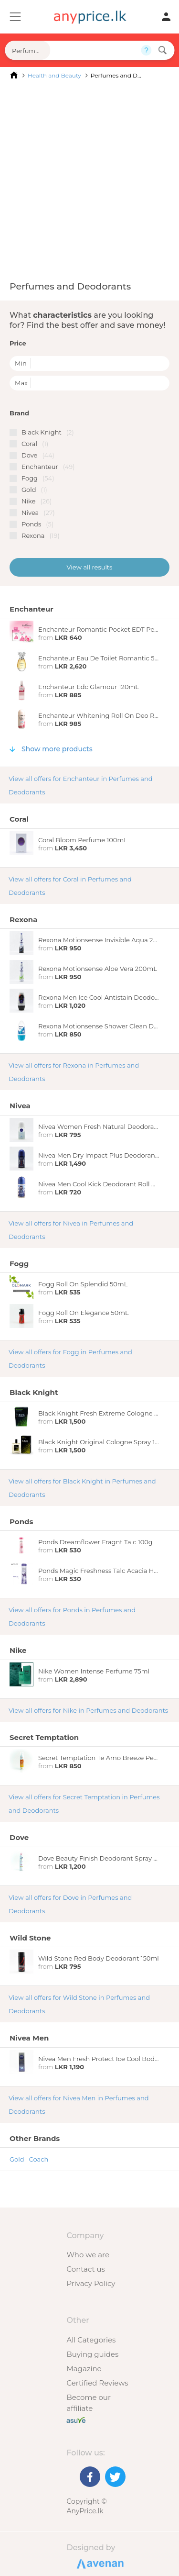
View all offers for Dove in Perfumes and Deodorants (70, 1904)
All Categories (91, 2339)
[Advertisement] (89, 179)
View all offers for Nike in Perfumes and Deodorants (88, 1710)
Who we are (87, 2254)
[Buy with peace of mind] (75, 2419)
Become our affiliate (88, 2403)
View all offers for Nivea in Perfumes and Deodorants (71, 1229)
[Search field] (95, 50)
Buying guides (92, 2354)
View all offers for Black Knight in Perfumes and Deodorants (82, 1487)
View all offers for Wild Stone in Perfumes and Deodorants (79, 2004)
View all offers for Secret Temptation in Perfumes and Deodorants (84, 1803)
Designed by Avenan (98, 2563)
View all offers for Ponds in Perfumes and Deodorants (72, 1616)
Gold (17, 2159)
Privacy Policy (90, 2283)
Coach (39, 2159)
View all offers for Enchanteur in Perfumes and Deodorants (81, 785)
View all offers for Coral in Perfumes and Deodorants (70, 885)
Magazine (83, 2368)
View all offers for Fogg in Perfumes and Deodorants (70, 1358)
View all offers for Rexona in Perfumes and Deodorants (74, 1071)
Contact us (85, 2269)
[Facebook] (90, 2476)
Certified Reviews (97, 2382)
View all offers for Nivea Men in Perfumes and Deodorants (79, 2104)
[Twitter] (115, 2476)
